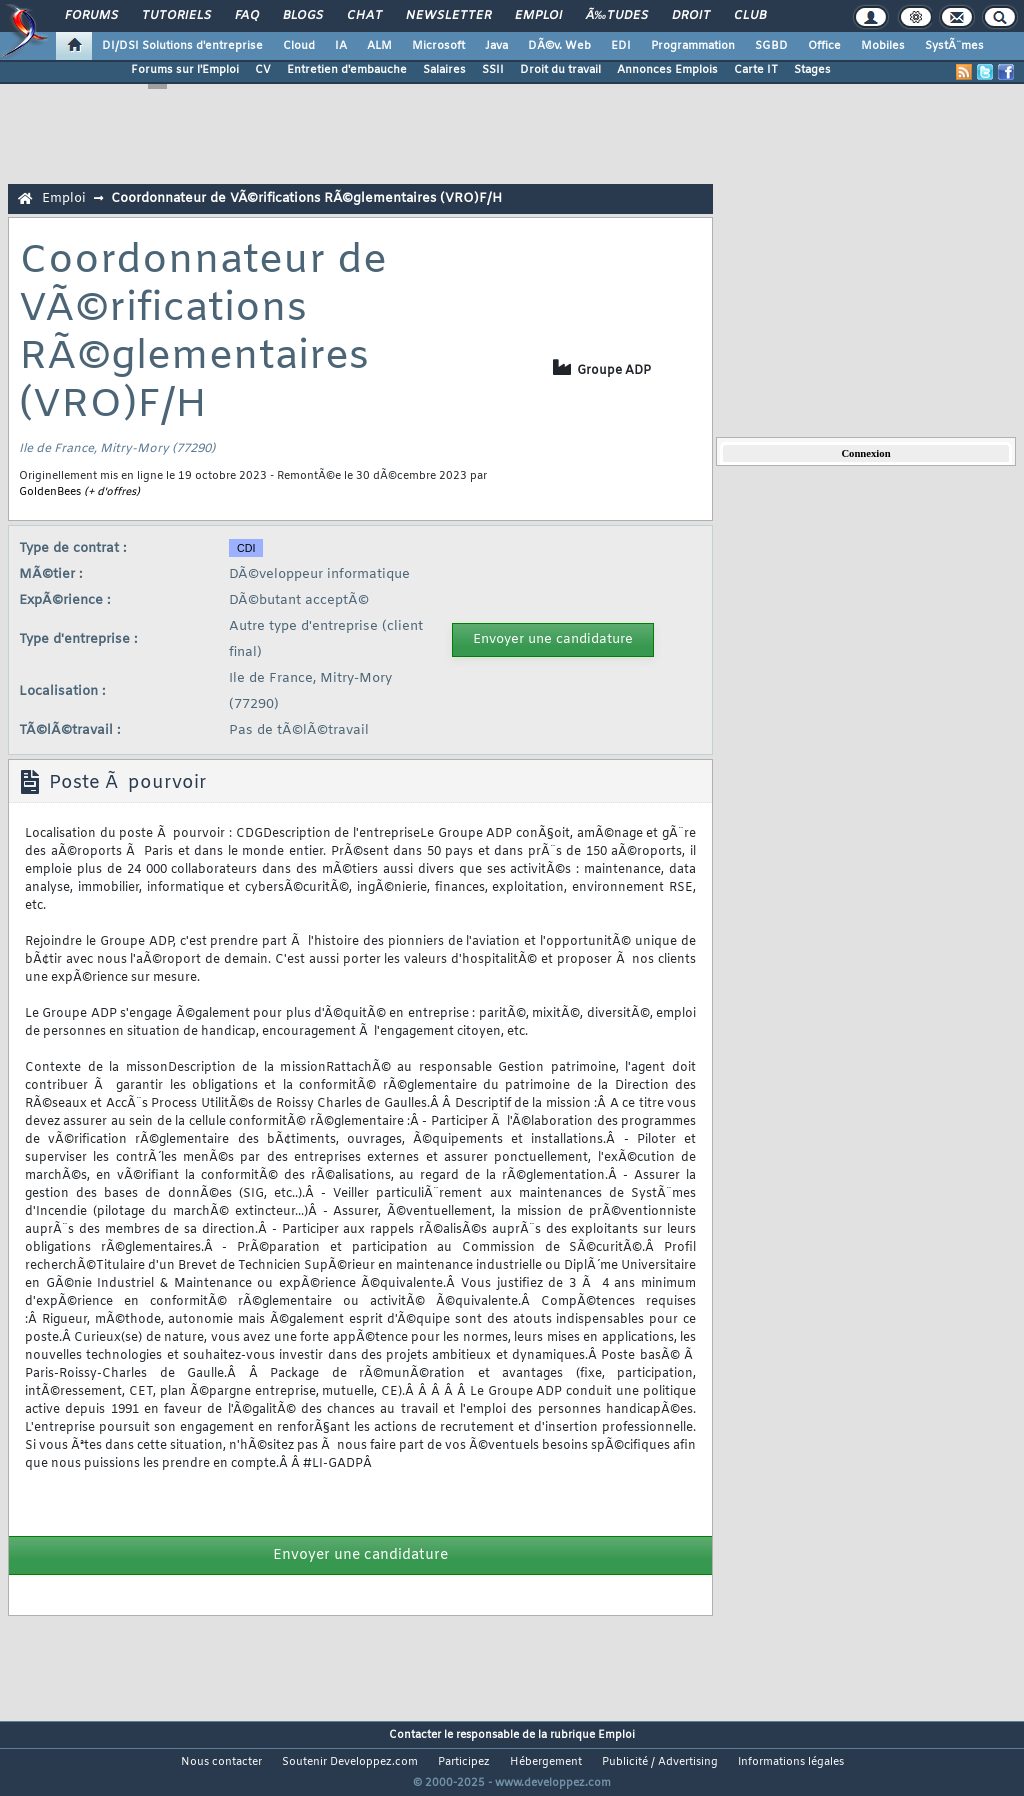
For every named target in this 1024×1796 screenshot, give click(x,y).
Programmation (693, 46)
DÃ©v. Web (559, 46)
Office (824, 46)
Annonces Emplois (667, 70)
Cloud (299, 46)
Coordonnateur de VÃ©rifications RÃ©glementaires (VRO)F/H (306, 198)
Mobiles (883, 46)
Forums (91, 16)
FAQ (247, 16)
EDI (621, 46)
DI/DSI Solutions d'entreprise (182, 46)
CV (263, 70)
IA (341, 46)
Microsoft (438, 46)
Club (750, 16)
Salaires (444, 70)
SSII (493, 70)
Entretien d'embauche (347, 70)
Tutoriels (176, 16)
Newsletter (448, 16)
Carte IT (756, 70)
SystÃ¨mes (954, 46)
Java (496, 46)
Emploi (538, 16)
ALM (379, 46)
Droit (691, 16)
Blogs (303, 16)
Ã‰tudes (617, 16)
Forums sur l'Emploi (185, 70)
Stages (812, 70)
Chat (364, 16)
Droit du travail (560, 70)
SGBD (771, 46)
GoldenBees (50, 492)
